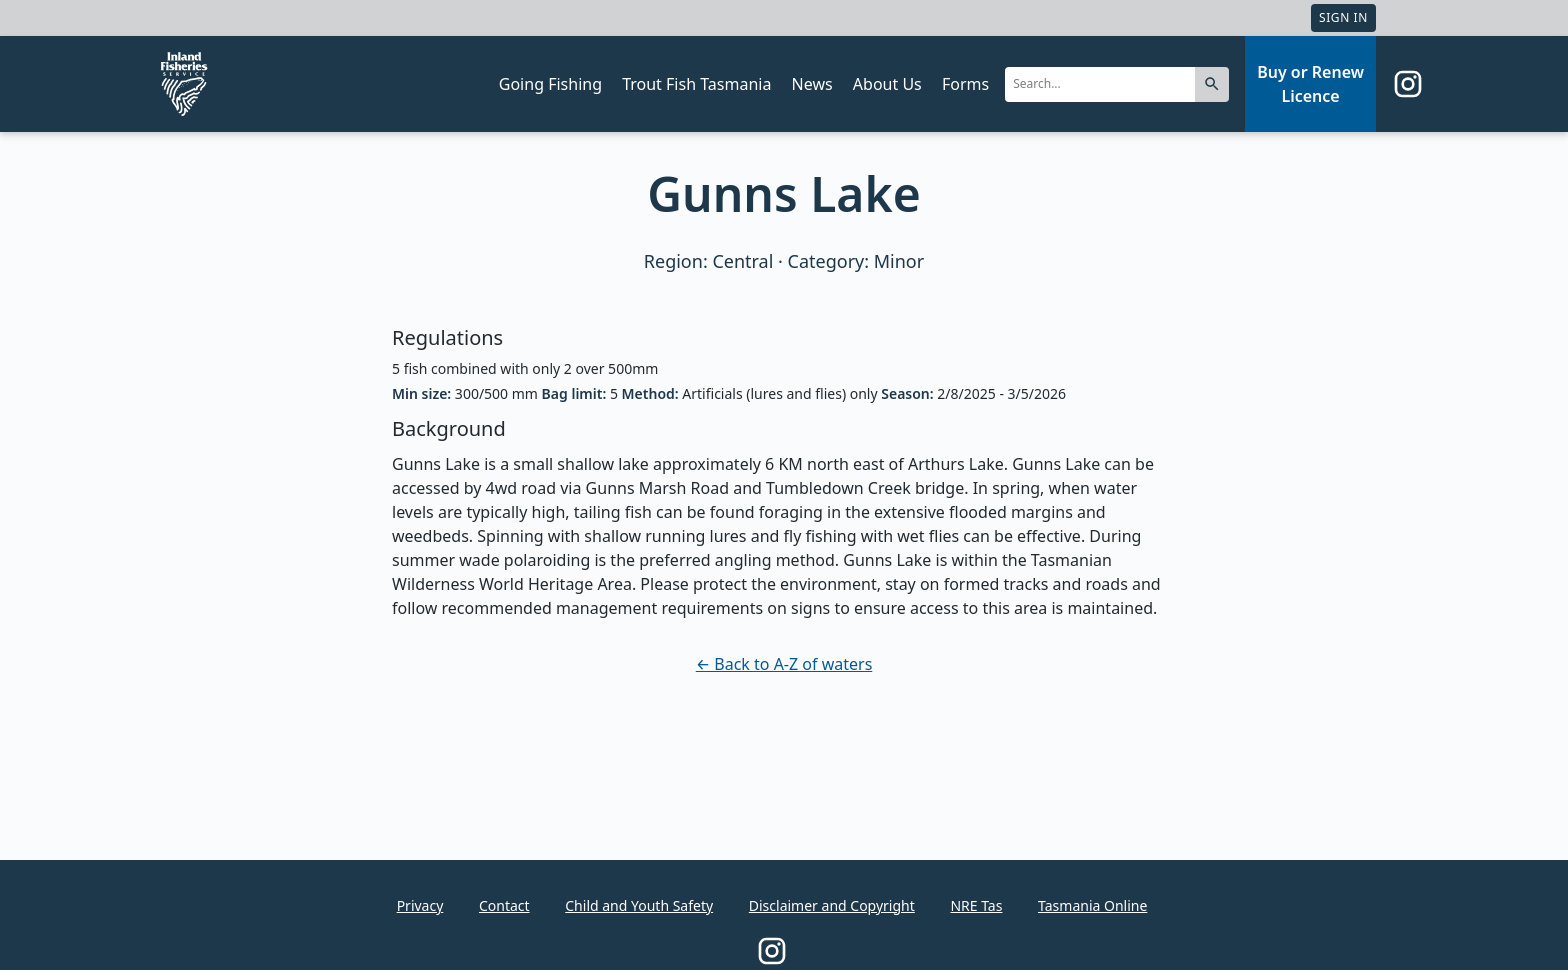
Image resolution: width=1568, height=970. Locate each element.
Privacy (420, 905)
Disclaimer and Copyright (832, 905)
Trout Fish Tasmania (696, 84)
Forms (965, 84)
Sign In (1343, 17)
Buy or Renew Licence (1310, 84)
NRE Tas (976, 905)
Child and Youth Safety (639, 905)
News (812, 84)
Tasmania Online (1092, 905)
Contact (504, 905)
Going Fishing (550, 84)
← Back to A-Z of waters (784, 664)
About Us (887, 84)
